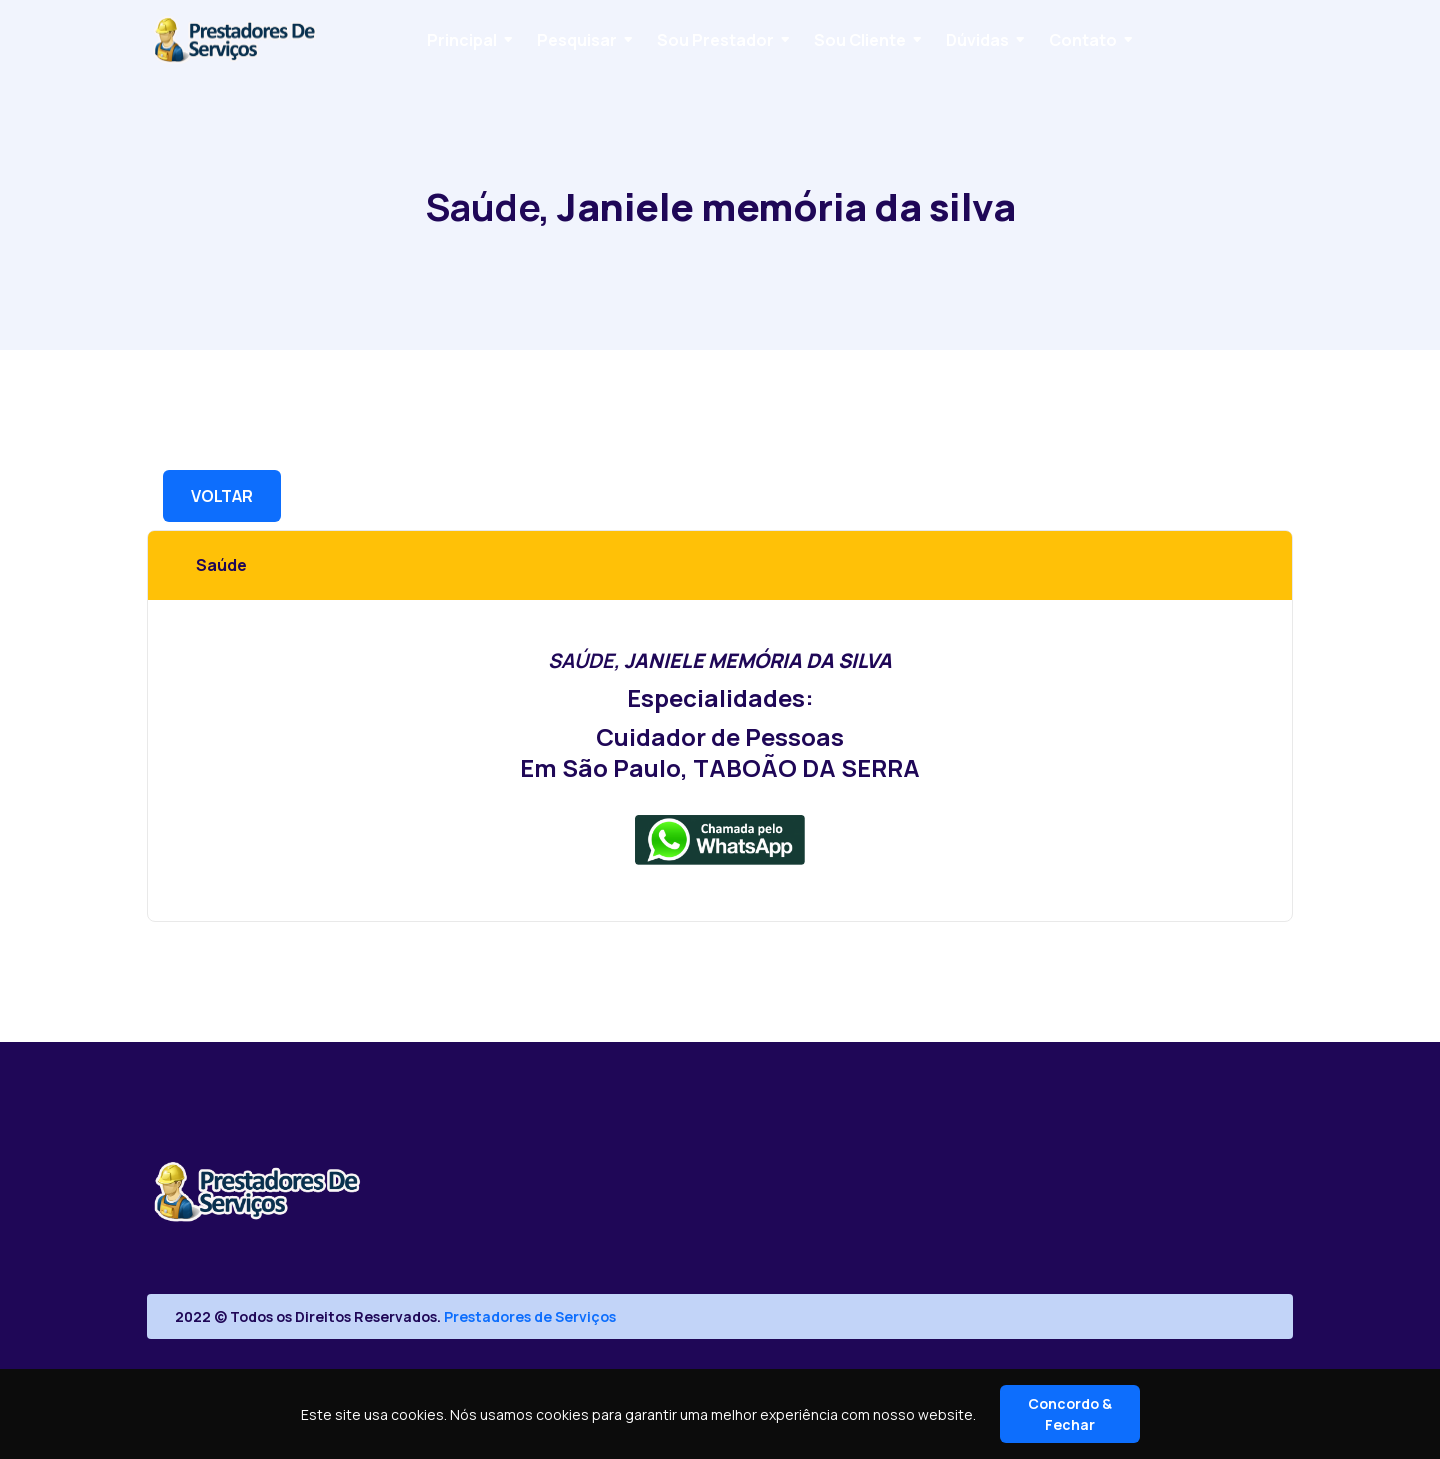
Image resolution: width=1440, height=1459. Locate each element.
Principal (462, 40)
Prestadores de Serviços (530, 1316)
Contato (1083, 40)
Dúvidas (977, 40)
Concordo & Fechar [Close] (1070, 1414)
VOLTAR (222, 496)
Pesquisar (577, 40)
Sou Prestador (715, 40)
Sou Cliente (860, 40)
